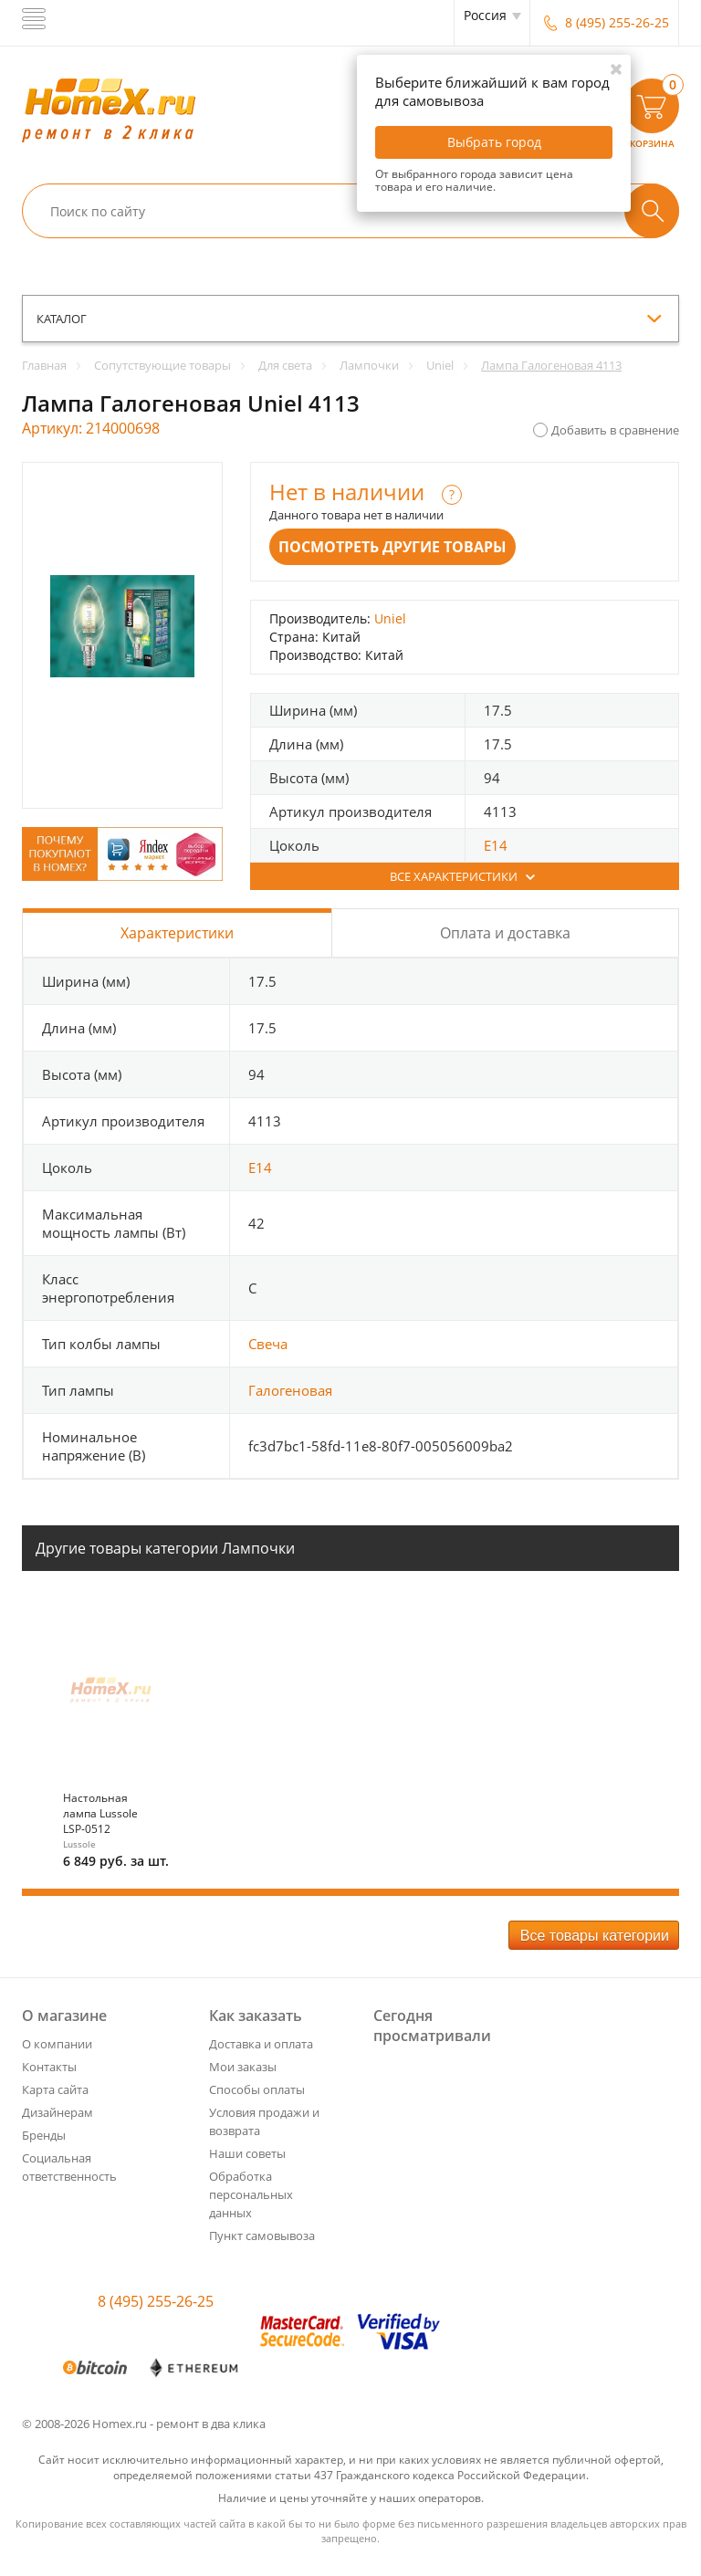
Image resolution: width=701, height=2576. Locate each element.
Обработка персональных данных (251, 2194)
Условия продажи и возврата (264, 2121)
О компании (57, 2044)
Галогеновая (290, 1390)
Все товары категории (594, 1935)
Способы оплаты (257, 2089)
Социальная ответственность (69, 2167)
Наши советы (247, 2153)
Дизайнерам (57, 2112)
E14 (495, 845)
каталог (62, 318)
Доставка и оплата (261, 2044)
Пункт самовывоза (262, 2235)
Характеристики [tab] (177, 933)
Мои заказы (243, 2066)
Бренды (44, 2135)
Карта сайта (55, 2089)
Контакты (49, 2066)
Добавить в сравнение (615, 430)
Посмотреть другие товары (392, 547)
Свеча (268, 1344)
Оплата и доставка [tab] (505, 933)
